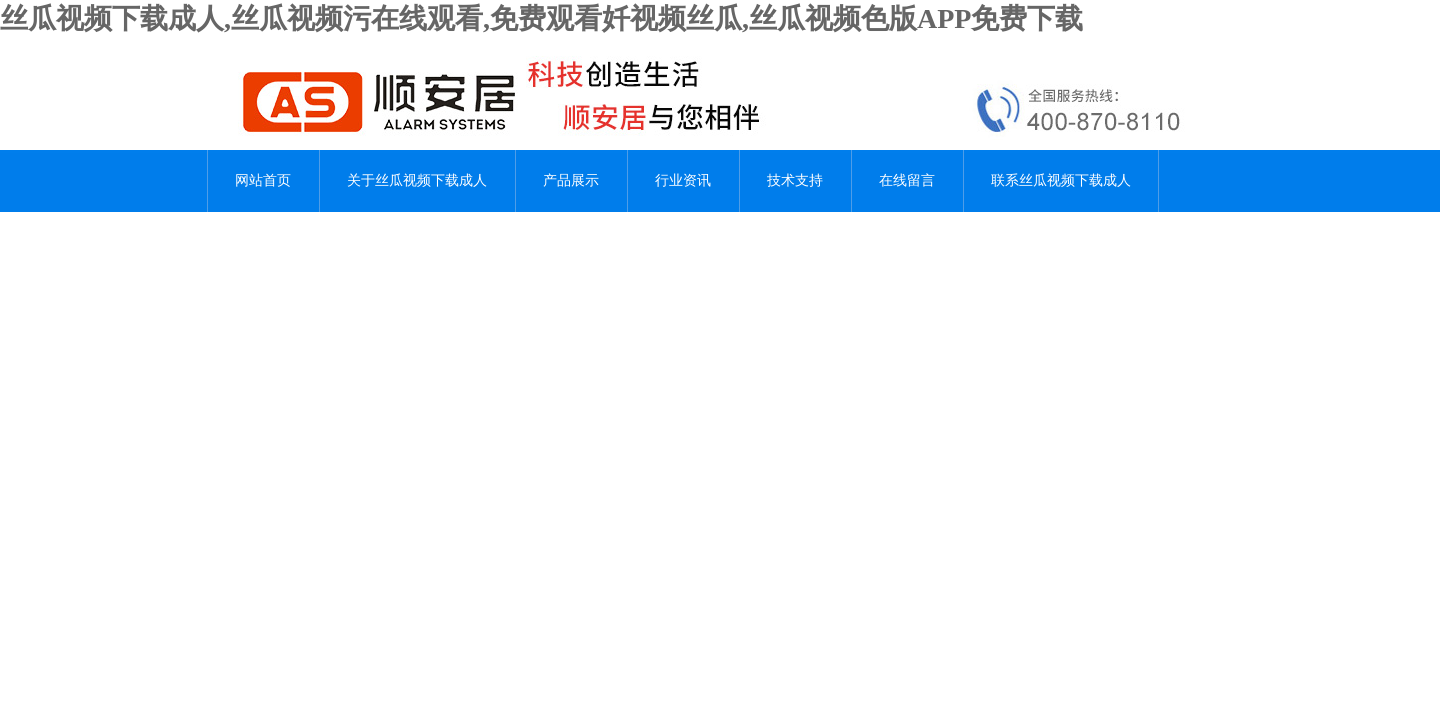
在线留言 (907, 180)
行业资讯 (683, 180)
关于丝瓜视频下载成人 (417, 180)
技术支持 (795, 180)
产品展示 (571, 180)
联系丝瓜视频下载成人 (1061, 180)
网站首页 (263, 180)
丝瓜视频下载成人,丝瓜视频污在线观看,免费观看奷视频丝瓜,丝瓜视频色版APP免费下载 (541, 18)
